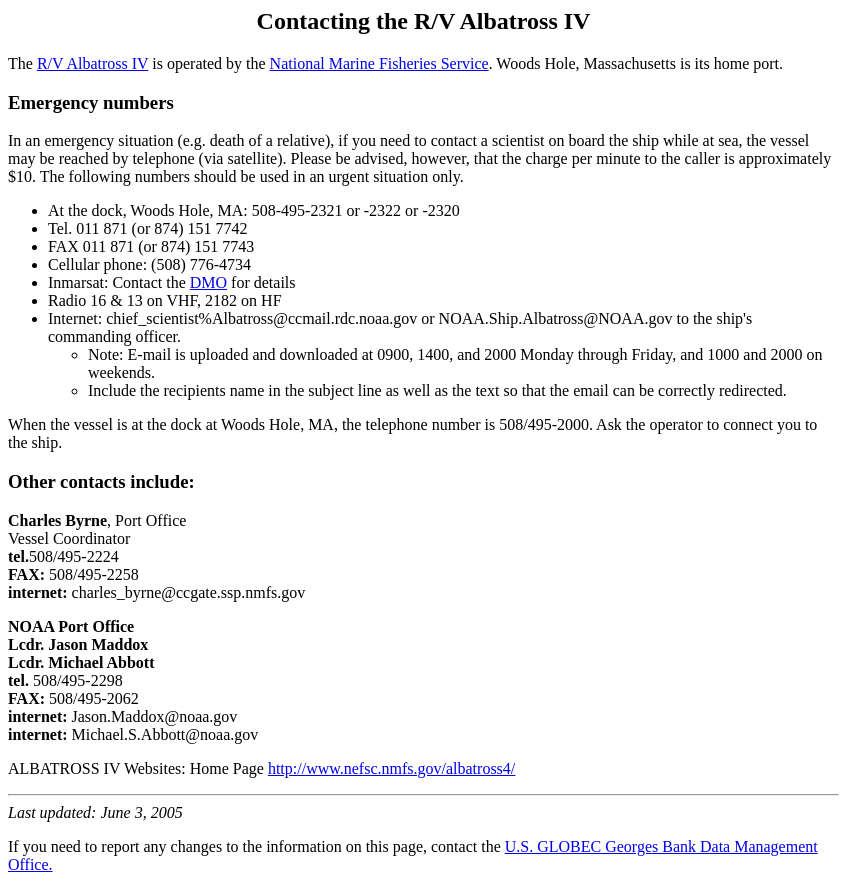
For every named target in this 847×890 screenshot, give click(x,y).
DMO (208, 282)
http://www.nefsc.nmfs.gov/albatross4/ (391, 768)
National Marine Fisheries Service (379, 63)
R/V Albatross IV (92, 63)
